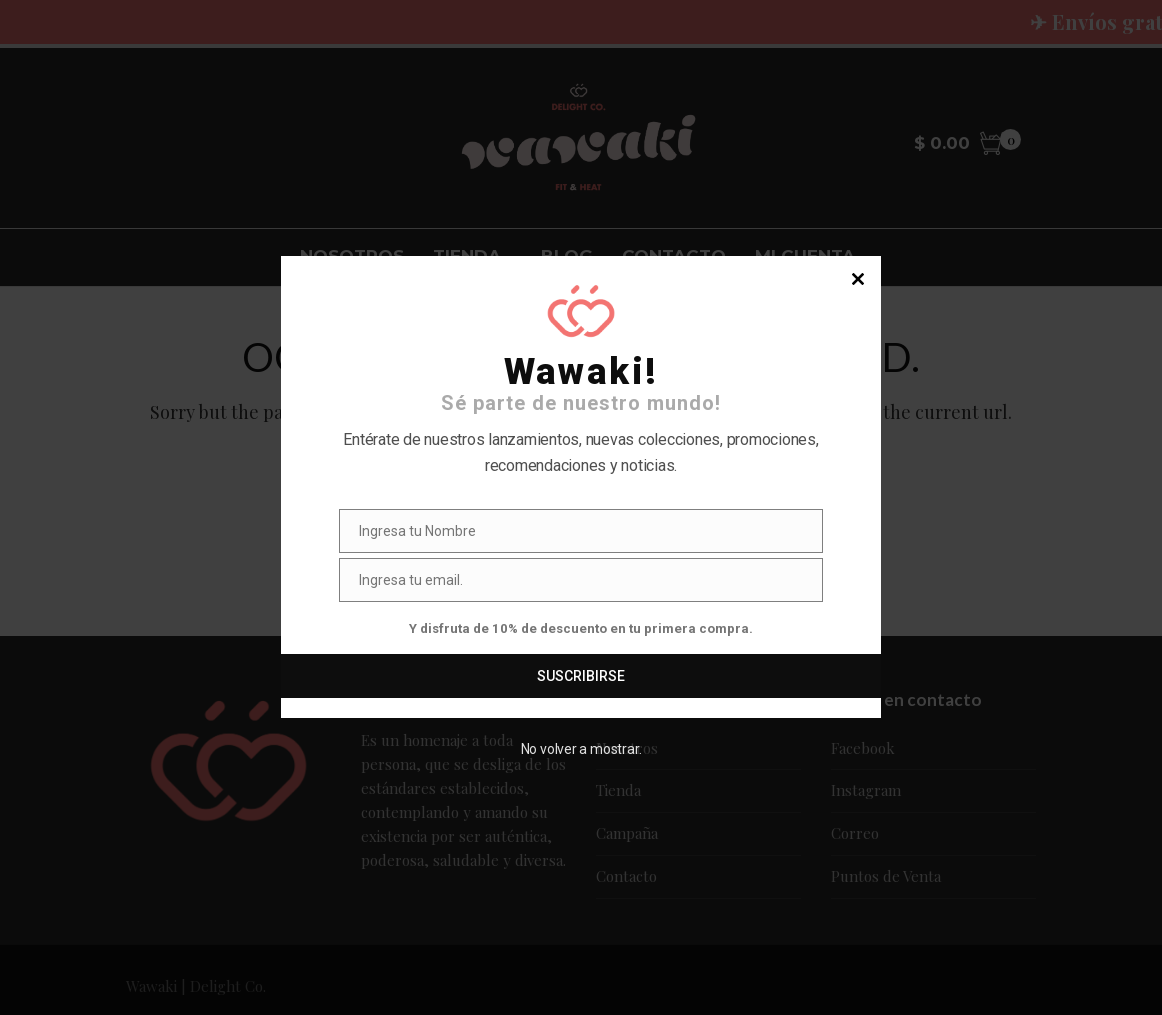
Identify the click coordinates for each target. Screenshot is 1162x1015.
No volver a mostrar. (581, 749)
